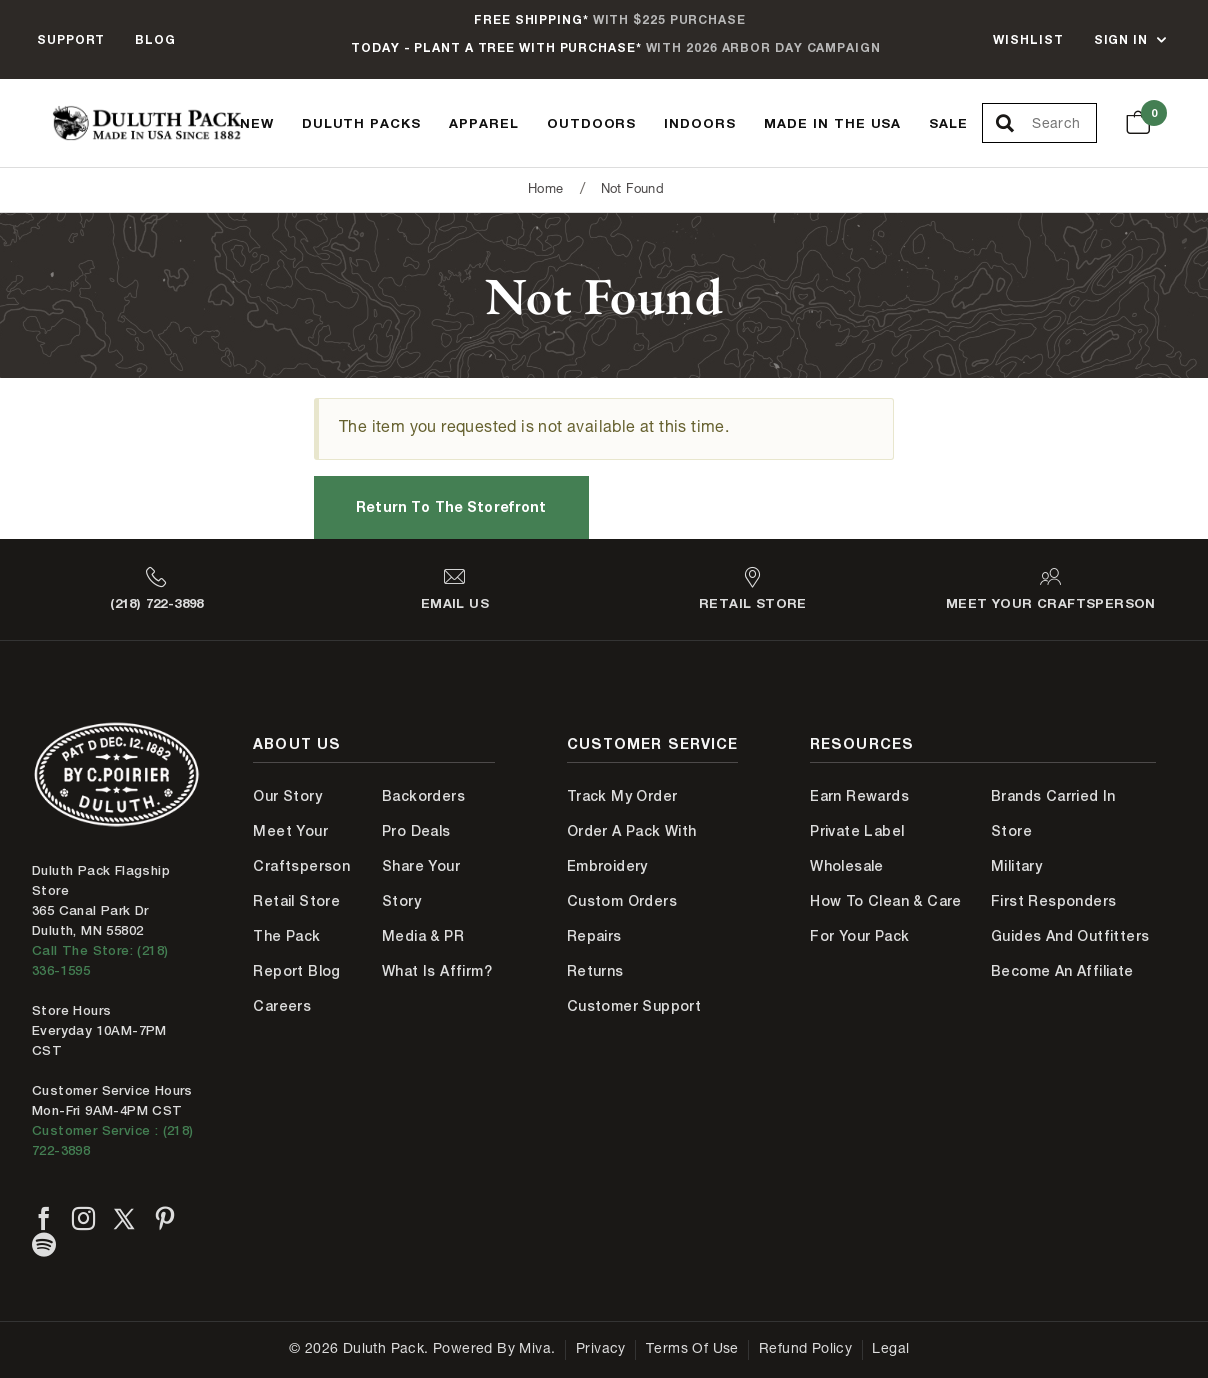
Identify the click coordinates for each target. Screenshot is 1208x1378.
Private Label (857, 831)
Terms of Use (692, 1350)
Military (1016, 866)
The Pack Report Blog (296, 953)
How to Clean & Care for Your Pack (886, 918)
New (257, 123)
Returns (595, 971)
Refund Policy (805, 1350)
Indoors (700, 123)
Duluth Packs (362, 123)
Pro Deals (416, 831)
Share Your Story (421, 883)
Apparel (484, 123)
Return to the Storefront (451, 506)
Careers (282, 1006)
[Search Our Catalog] (1063, 124)
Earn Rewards (859, 796)
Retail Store (296, 901)
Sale (948, 123)
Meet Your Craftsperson (301, 848)
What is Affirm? (437, 971)
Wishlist (1028, 39)
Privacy (601, 1350)
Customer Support (634, 1006)
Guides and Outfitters (1070, 936)
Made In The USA (833, 123)
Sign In (1121, 39)
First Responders (1053, 901)
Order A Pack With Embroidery (632, 848)
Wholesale (847, 866)
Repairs (594, 936)
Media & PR (423, 936)
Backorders (423, 796)
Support (71, 39)
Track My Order (622, 796)
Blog (155, 39)
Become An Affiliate (1062, 971)
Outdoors (592, 123)
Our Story (287, 796)
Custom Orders (622, 901)
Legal (890, 1350)
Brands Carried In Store (1053, 813)
